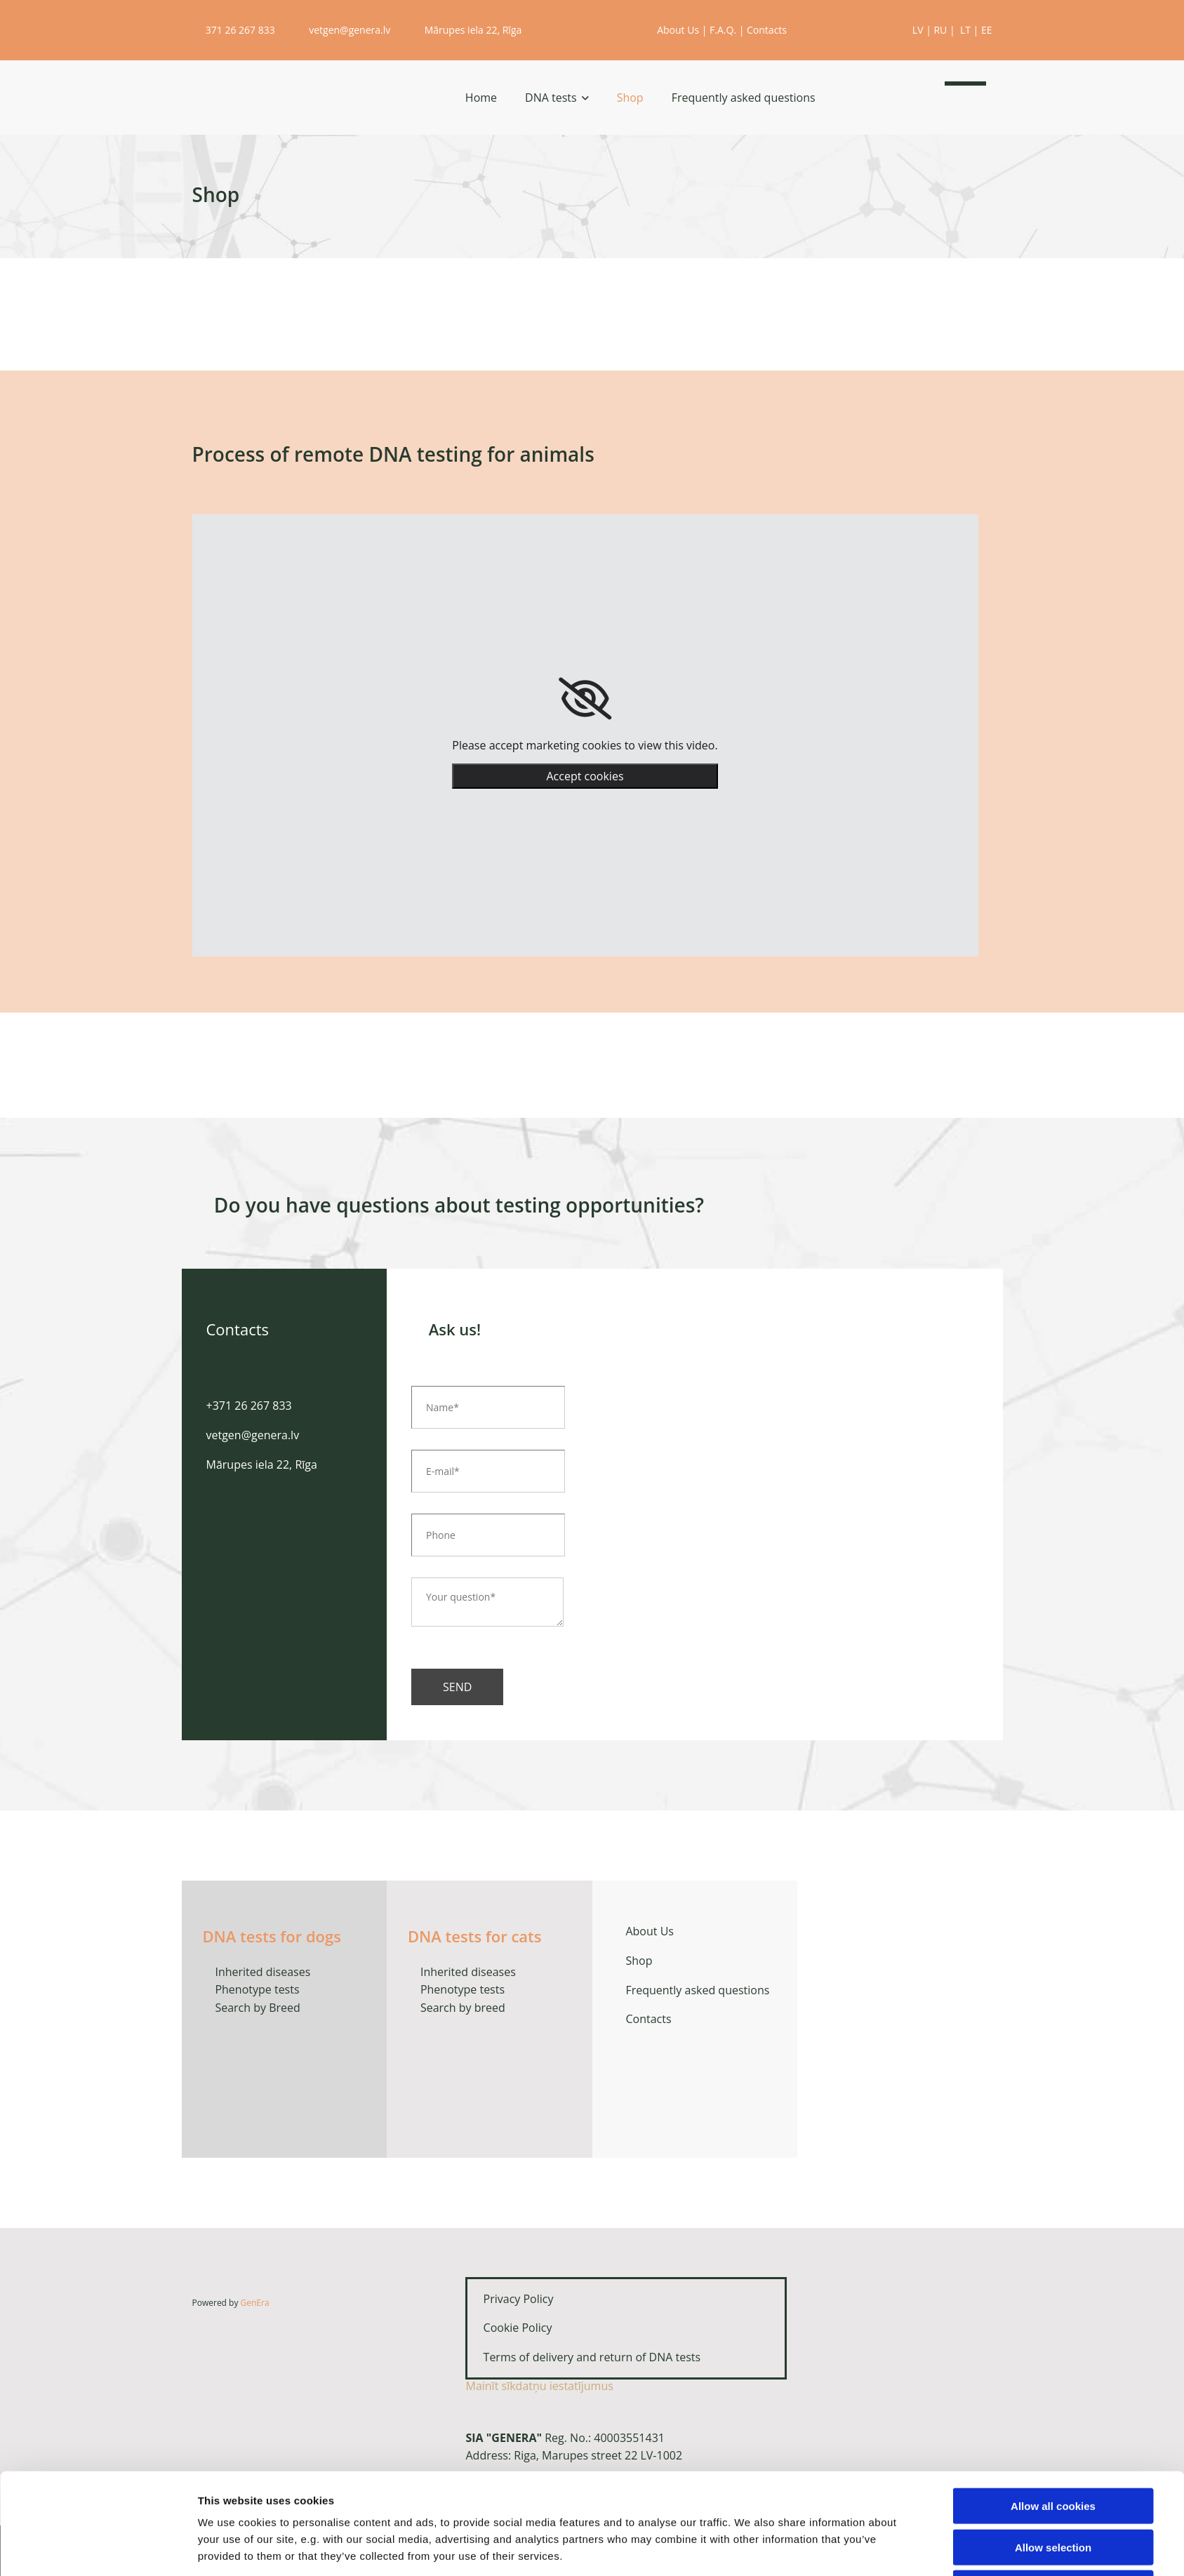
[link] (585, 699)
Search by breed (462, 2007)
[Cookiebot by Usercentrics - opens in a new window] (104, 2548)
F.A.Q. (723, 29)
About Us (678, 29)
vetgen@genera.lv (341, 29)
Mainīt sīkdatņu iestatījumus (539, 2386)
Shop (630, 97)
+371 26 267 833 (249, 1405)
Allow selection (1053, 2494)
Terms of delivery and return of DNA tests (583, 2357)
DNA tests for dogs (272, 1936)
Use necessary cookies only (1053, 2535)
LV (918, 29)
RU (940, 29)
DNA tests (551, 97)
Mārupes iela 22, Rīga (466, 29)
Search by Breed (256, 2007)
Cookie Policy (513, 2327)
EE (986, 29)
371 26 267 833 (235, 29)
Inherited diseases (262, 1972)
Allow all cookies (1053, 2453)
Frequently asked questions (744, 97)
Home (481, 97)
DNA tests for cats (475, 1936)
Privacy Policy (510, 2299)
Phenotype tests (257, 1989)
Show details (750, 2548)
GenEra (255, 2303)
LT (965, 29)
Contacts (767, 29)
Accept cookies (584, 776)
